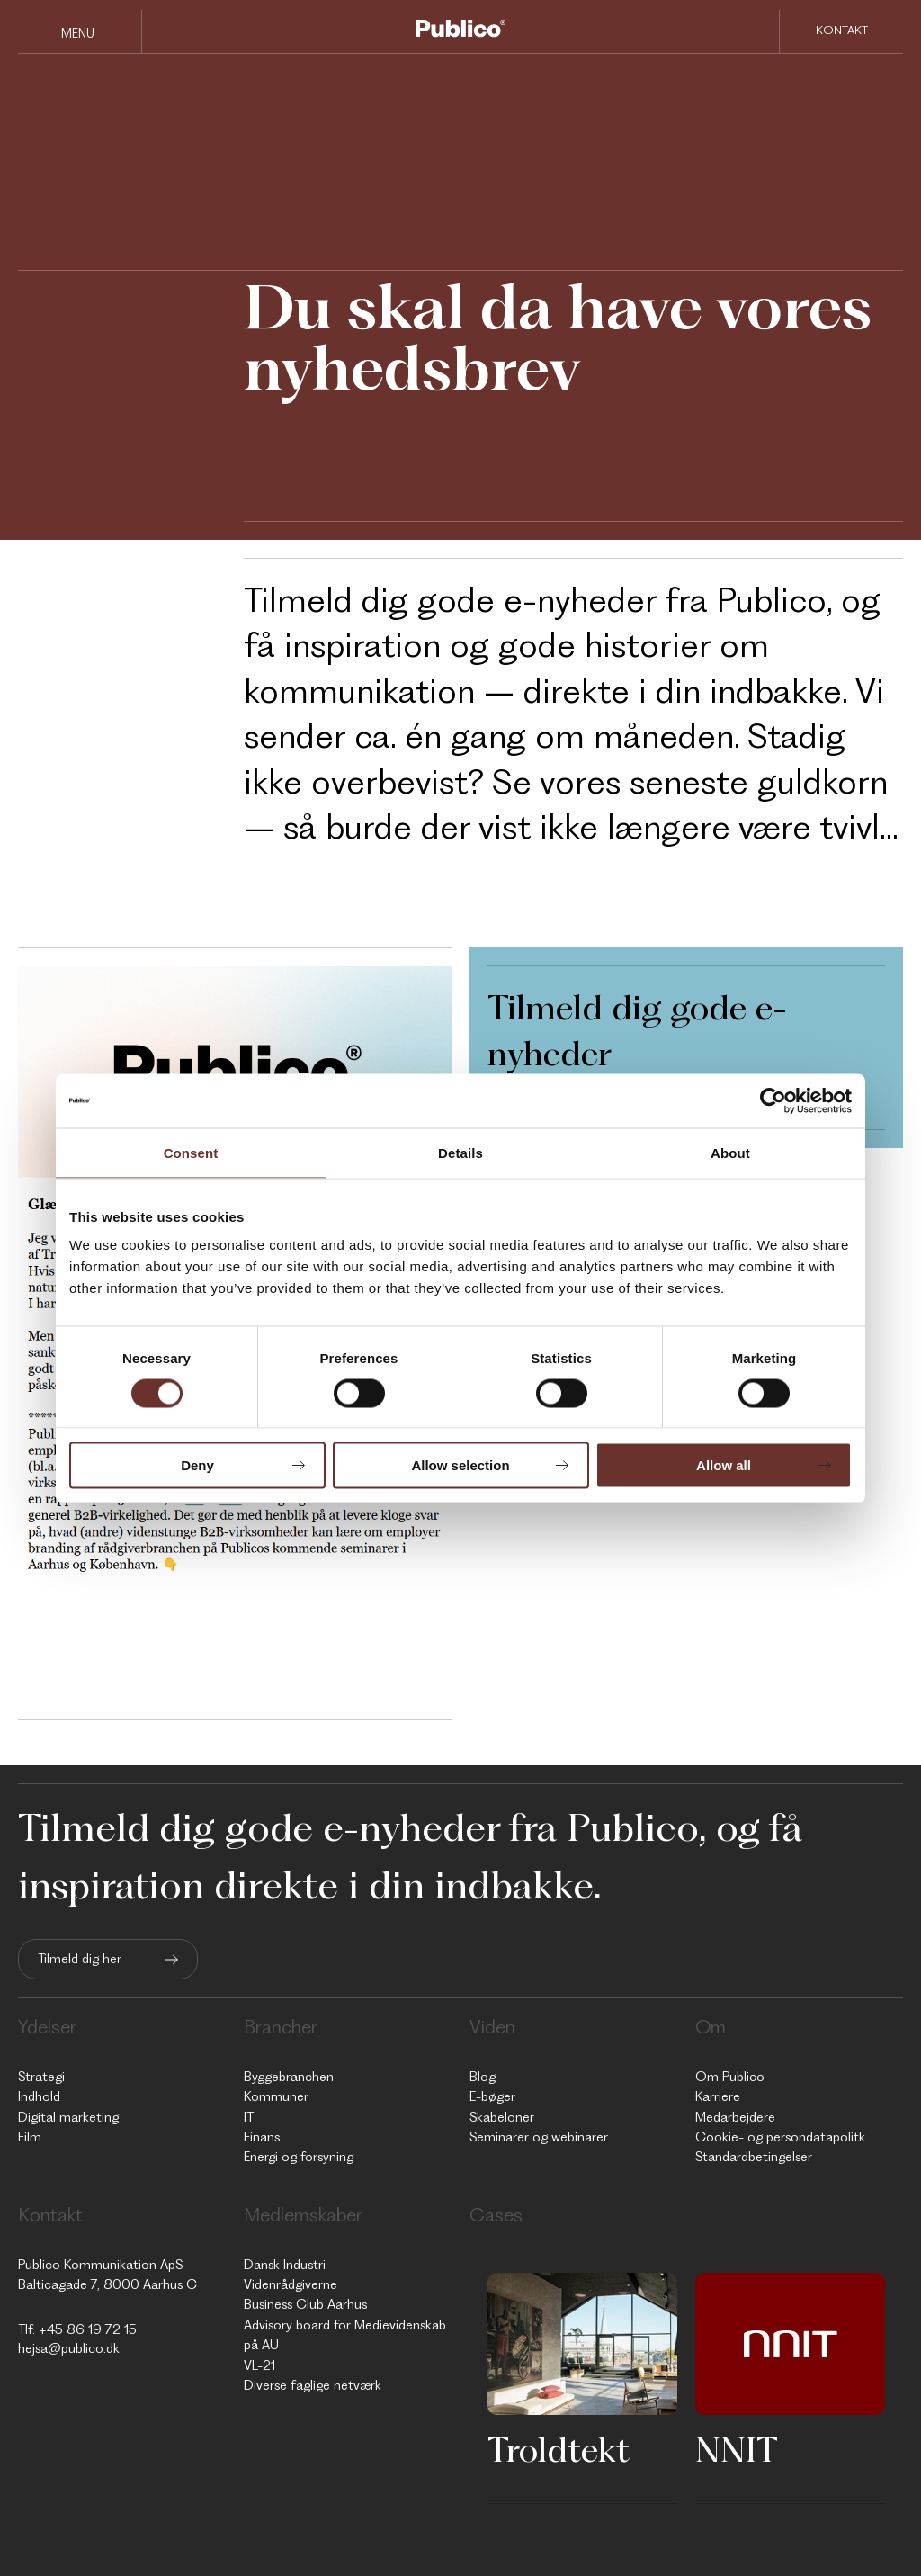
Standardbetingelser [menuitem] (753, 2157)
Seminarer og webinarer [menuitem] (538, 2137)
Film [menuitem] (29, 2137)
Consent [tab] (191, 1152)
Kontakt (842, 30)
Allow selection (460, 1465)
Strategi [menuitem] (41, 2077)
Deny (197, 1465)
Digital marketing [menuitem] (68, 2117)
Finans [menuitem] (262, 2137)
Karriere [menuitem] (717, 2096)
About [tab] (730, 1152)
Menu (77, 33)
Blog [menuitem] (482, 2077)
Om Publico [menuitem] (730, 2077)
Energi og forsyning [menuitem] (298, 2157)
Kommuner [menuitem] (276, 2096)
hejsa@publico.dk (69, 2348)
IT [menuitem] (249, 2117)
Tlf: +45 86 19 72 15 (77, 2329)
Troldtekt (558, 2449)
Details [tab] (460, 1152)
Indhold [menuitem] (39, 2096)
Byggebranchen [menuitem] (289, 2077)
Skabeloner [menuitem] (501, 2117)
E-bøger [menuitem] (492, 2096)
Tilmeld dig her (79, 1959)
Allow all (723, 1465)
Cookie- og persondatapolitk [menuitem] (780, 2137)
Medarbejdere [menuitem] (735, 2117)
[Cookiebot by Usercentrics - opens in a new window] (773, 1100)
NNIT (736, 2449)
